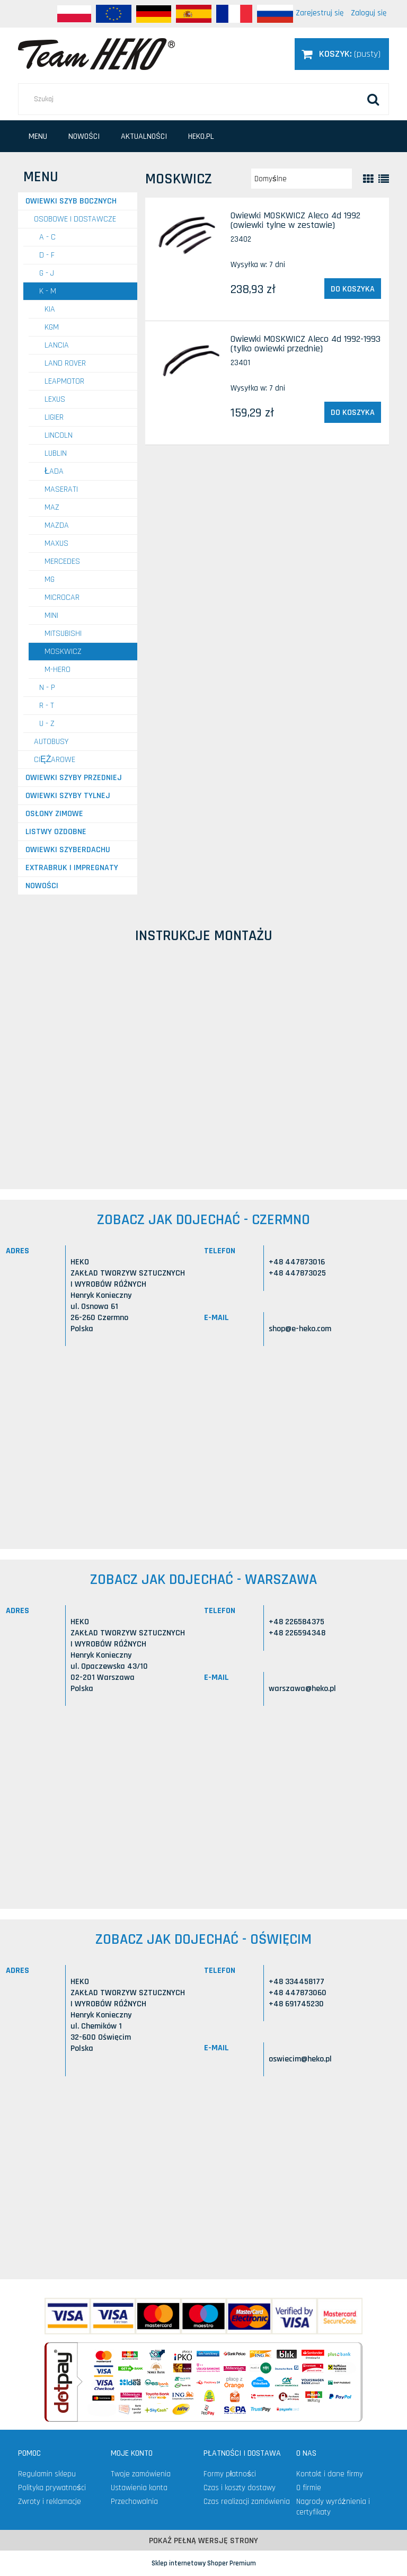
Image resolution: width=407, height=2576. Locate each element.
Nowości (41, 885)
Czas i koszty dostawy (240, 2488)
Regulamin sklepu (47, 2474)
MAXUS (56, 543)
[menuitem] (38, 136)
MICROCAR (62, 597)
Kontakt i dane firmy (329, 2474)
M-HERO (57, 669)
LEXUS (55, 399)
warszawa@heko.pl (302, 1688)
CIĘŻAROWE (54, 759)
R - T (46, 705)
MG (50, 579)
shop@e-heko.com (300, 1328)
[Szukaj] (373, 99)
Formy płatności (230, 2474)
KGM (52, 327)
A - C (47, 237)
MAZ (52, 507)
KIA (50, 309)
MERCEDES (62, 561)
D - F (47, 255)
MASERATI (61, 489)
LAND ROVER (65, 363)
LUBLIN (56, 453)
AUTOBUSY (51, 741)
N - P (47, 687)
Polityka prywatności (52, 2488)
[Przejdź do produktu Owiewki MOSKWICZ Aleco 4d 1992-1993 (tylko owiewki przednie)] (189, 360)
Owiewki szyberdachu (67, 849)
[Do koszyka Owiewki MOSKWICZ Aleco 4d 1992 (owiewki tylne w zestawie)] (352, 288)
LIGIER (54, 417)
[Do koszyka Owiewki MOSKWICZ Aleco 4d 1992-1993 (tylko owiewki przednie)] (352, 412)
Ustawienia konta (139, 2488)
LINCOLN (59, 435)
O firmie (308, 2488)
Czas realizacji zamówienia (247, 2502)
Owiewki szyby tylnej (67, 795)
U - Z (47, 723)
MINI (51, 615)
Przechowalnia (134, 2502)
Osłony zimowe (54, 813)
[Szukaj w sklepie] (203, 99)
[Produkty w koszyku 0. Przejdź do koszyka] (342, 54)
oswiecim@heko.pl (300, 2059)
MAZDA (57, 525)
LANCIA (57, 345)
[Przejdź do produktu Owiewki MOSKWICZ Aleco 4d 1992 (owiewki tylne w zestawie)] (189, 236)
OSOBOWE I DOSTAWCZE (75, 219)
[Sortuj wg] (301, 178)
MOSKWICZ (63, 651)
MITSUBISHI (63, 633)
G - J (46, 273)
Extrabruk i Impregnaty (71, 867)
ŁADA (54, 471)
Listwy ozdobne (55, 831)
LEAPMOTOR (64, 381)
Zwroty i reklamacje (49, 2502)
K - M (47, 291)
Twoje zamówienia (141, 2474)
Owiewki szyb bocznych (71, 201)
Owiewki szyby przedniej (73, 777)
